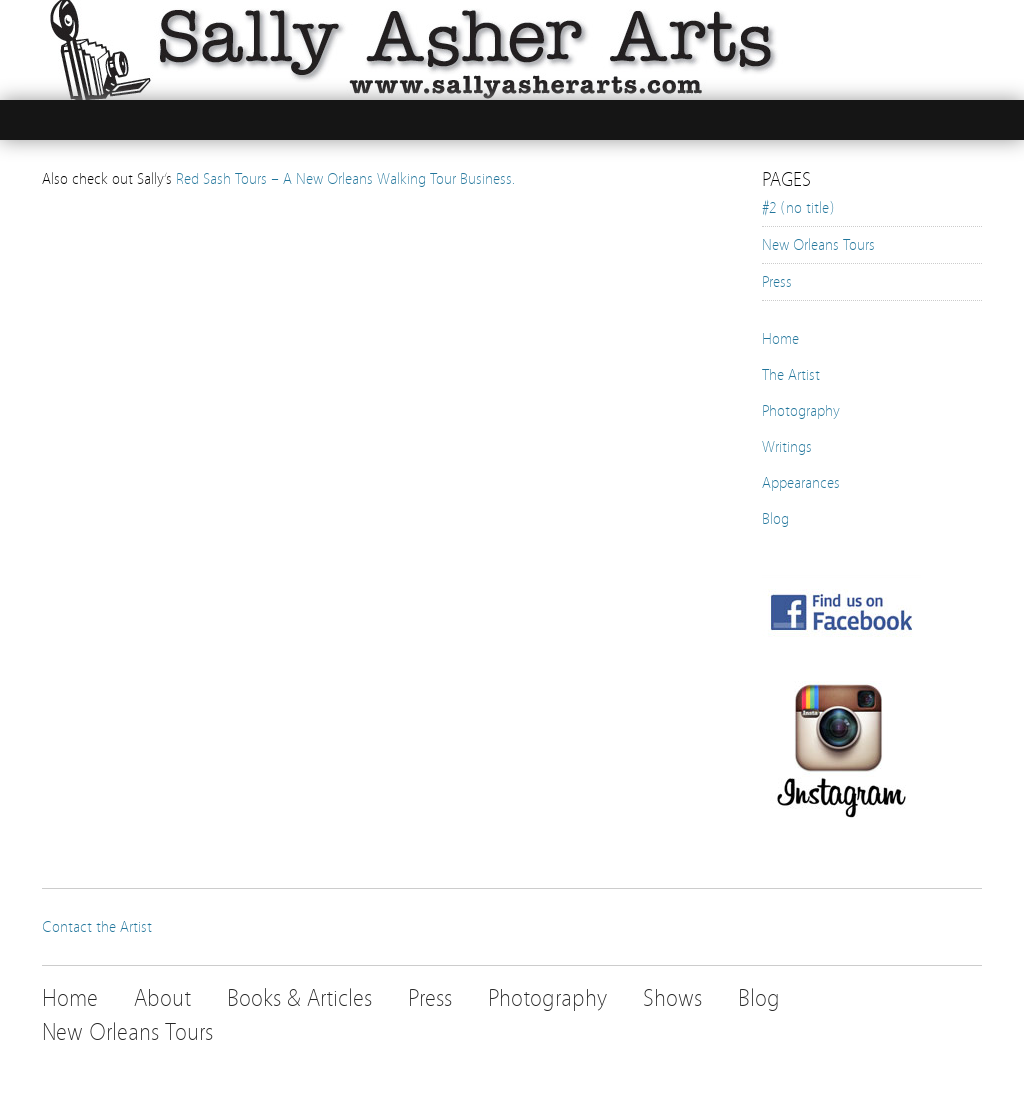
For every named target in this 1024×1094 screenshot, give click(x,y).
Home (780, 339)
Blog (775, 519)
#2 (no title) (798, 208)
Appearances (801, 483)
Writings (787, 447)
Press (777, 282)
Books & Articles (299, 998)
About (162, 998)
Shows (672, 998)
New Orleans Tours (818, 245)
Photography (801, 411)
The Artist (791, 375)
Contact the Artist (97, 927)
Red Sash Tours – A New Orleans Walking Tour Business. (345, 179)
